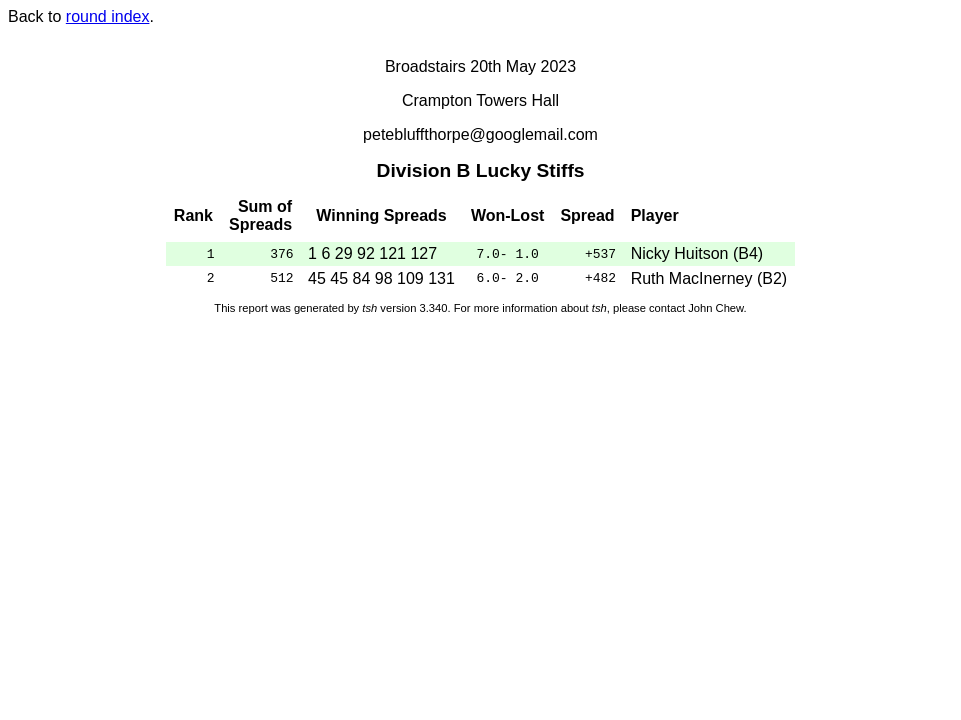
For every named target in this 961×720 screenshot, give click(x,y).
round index (108, 16)
